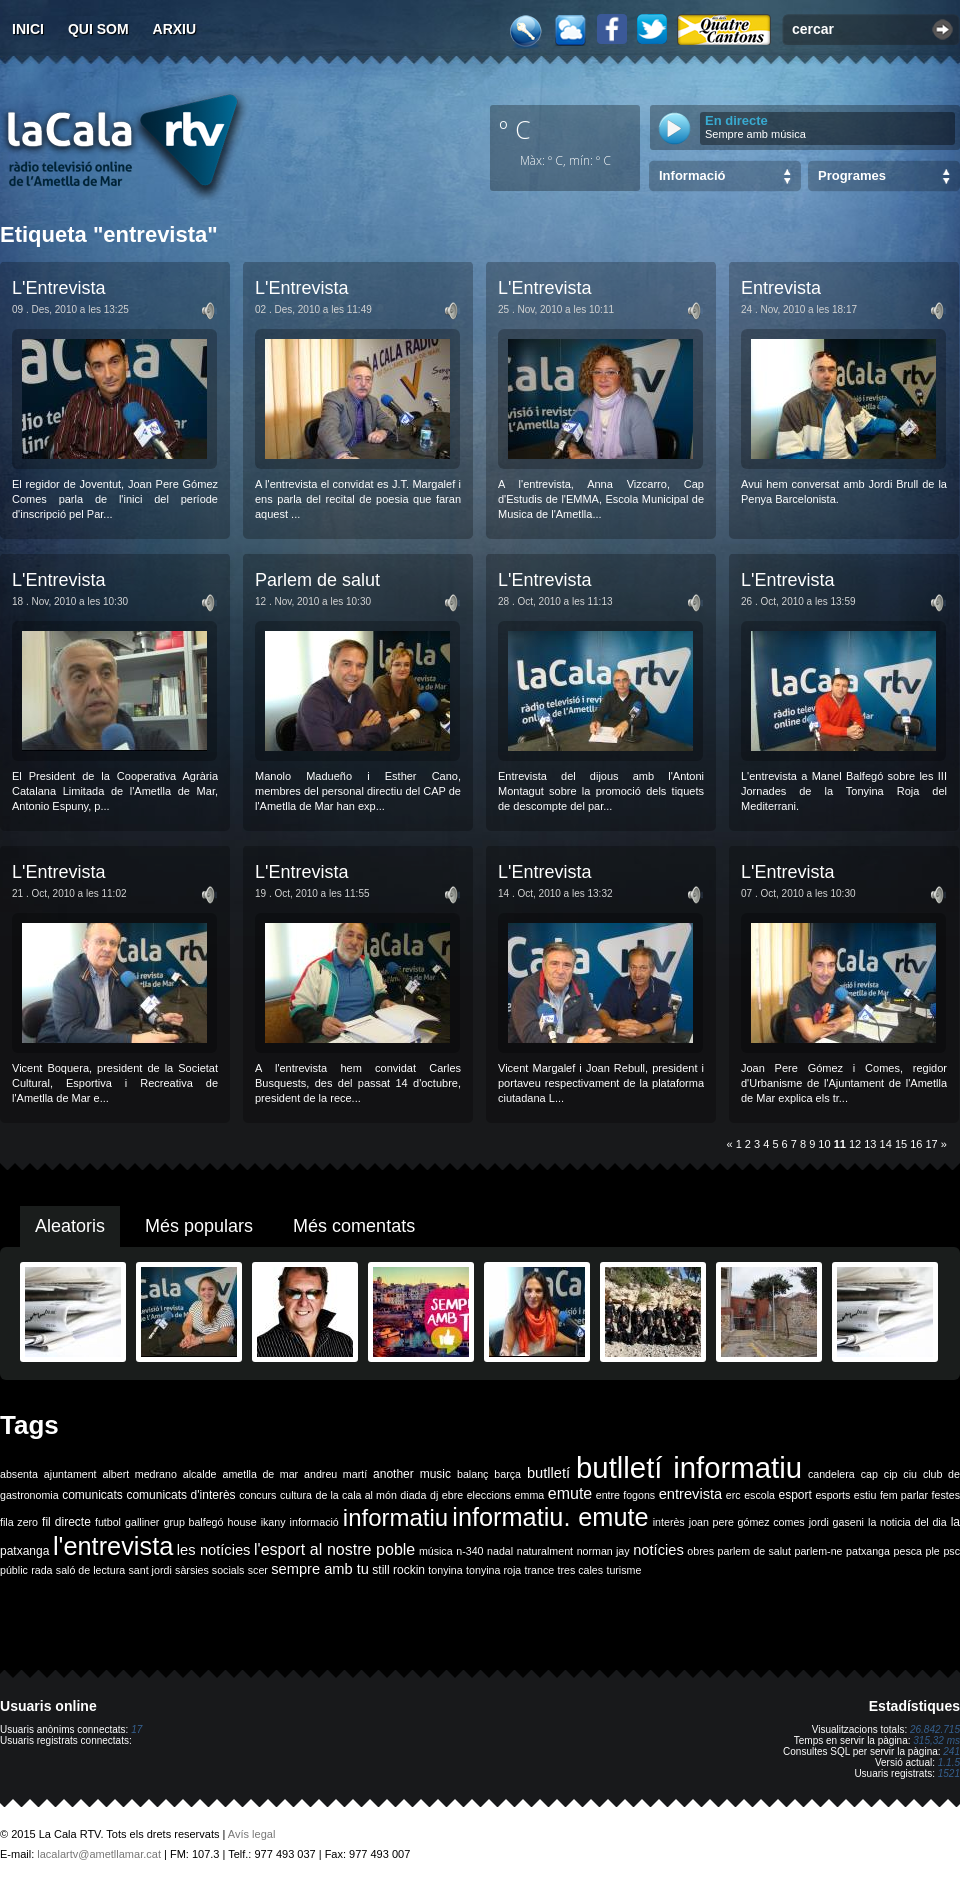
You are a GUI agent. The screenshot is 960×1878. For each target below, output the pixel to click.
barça (507, 1474)
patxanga (868, 1551)
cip (891, 1474)
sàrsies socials (209, 1570)
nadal (500, 1551)
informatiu (395, 1517)
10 (824, 1144)
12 (855, 1144)
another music (412, 1474)
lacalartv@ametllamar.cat (99, 1854)
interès (669, 1522)
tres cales (580, 1570)
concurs (257, 1495)
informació (314, 1522)
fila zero (19, 1522)
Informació (692, 175)
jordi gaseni (836, 1522)
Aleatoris (70, 1226)
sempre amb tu (320, 1569)
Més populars (199, 1226)
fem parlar (904, 1495)
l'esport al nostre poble (334, 1549)
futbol (108, 1522)
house (242, 1522)
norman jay (603, 1551)
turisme (623, 1570)
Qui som (98, 29)
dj (434, 1495)
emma (530, 1495)
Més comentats (354, 1226)
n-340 (469, 1551)
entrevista (691, 1494)
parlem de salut (754, 1551)
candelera (831, 1474)
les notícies (214, 1550)
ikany (273, 1522)
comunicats (92, 1495)
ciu (910, 1474)
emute (570, 1493)
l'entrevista (113, 1546)
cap (869, 1474)
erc (733, 1495)
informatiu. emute (550, 1517)
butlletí (548, 1473)
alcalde (200, 1474)
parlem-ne (819, 1551)
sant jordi (150, 1570)
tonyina (445, 1570)
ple (933, 1551)
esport (794, 1495)
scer (258, 1570)
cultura (296, 1495)
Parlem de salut (317, 580)
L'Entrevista (58, 288)
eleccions (489, 1495)
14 (886, 1144)
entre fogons (625, 1495)
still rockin (398, 1570)
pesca (908, 1551)
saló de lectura (90, 1570)
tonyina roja (493, 1570)
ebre (452, 1495)
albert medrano (140, 1474)
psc (951, 1551)
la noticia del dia (907, 1522)
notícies (658, 1550)
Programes (852, 175)
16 (916, 1144)
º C (515, 129)
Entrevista (781, 288)
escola (759, 1495)
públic (14, 1570)
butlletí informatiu (689, 1467)
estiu (865, 1495)
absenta (19, 1474)
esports (832, 1495)
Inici (28, 29)
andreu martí (335, 1474)
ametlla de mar (260, 1474)
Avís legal (252, 1834)
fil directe (66, 1522)
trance (540, 1570)
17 (932, 1144)
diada (413, 1495)
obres (700, 1551)
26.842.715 (935, 1729)
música (436, 1551)
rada (41, 1570)
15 (901, 1144)
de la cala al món (356, 1495)
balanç (472, 1474)
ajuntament (70, 1474)
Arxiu (175, 29)
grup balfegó (193, 1522)
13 (870, 1144)
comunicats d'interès (180, 1495)
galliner (142, 1522)
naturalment (545, 1551)
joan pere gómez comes (747, 1522)
